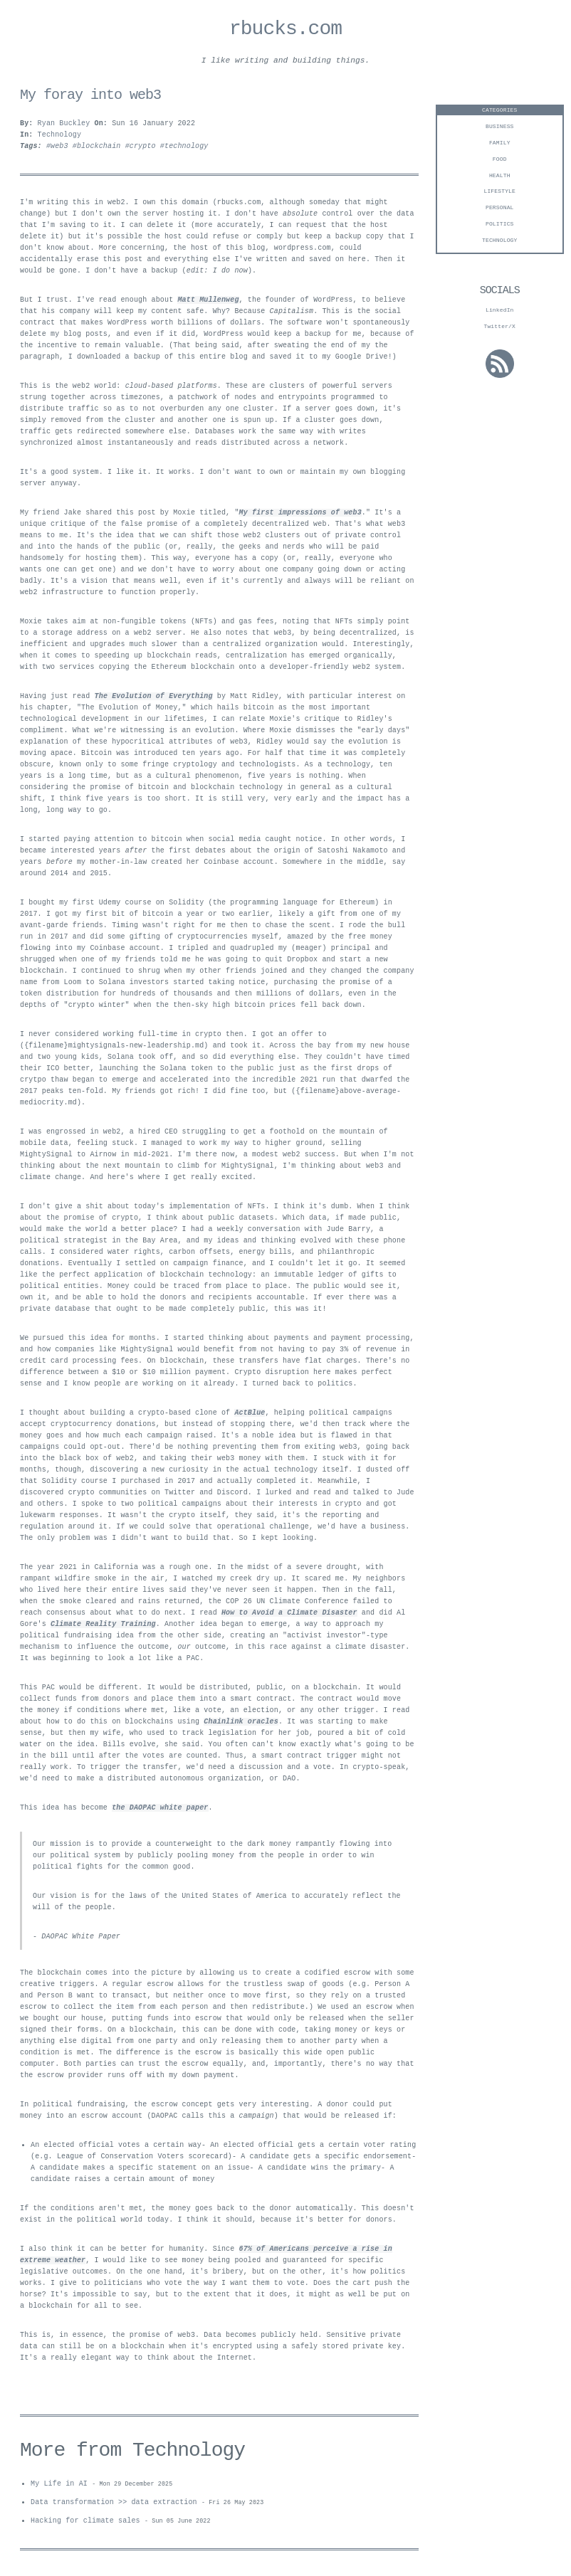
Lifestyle (499, 193)
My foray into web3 (90, 97)
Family (499, 145)
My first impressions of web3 (300, 515)
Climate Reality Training (103, 1627)
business (500, 128)
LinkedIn (500, 312)
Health (499, 177)
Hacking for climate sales (85, 2525)
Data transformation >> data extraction (114, 2506)
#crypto (142, 149)
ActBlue (249, 1415)
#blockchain (99, 149)
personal (500, 209)
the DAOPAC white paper (160, 1810)
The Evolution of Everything (154, 699)
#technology (184, 149)
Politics (500, 226)
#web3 (59, 149)
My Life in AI (59, 2486)
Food (500, 161)
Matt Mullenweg (208, 302)
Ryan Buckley (64, 126)
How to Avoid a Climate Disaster (289, 1615)
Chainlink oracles (241, 1724)
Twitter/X (499, 328)
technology (500, 242)
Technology (60, 137)
